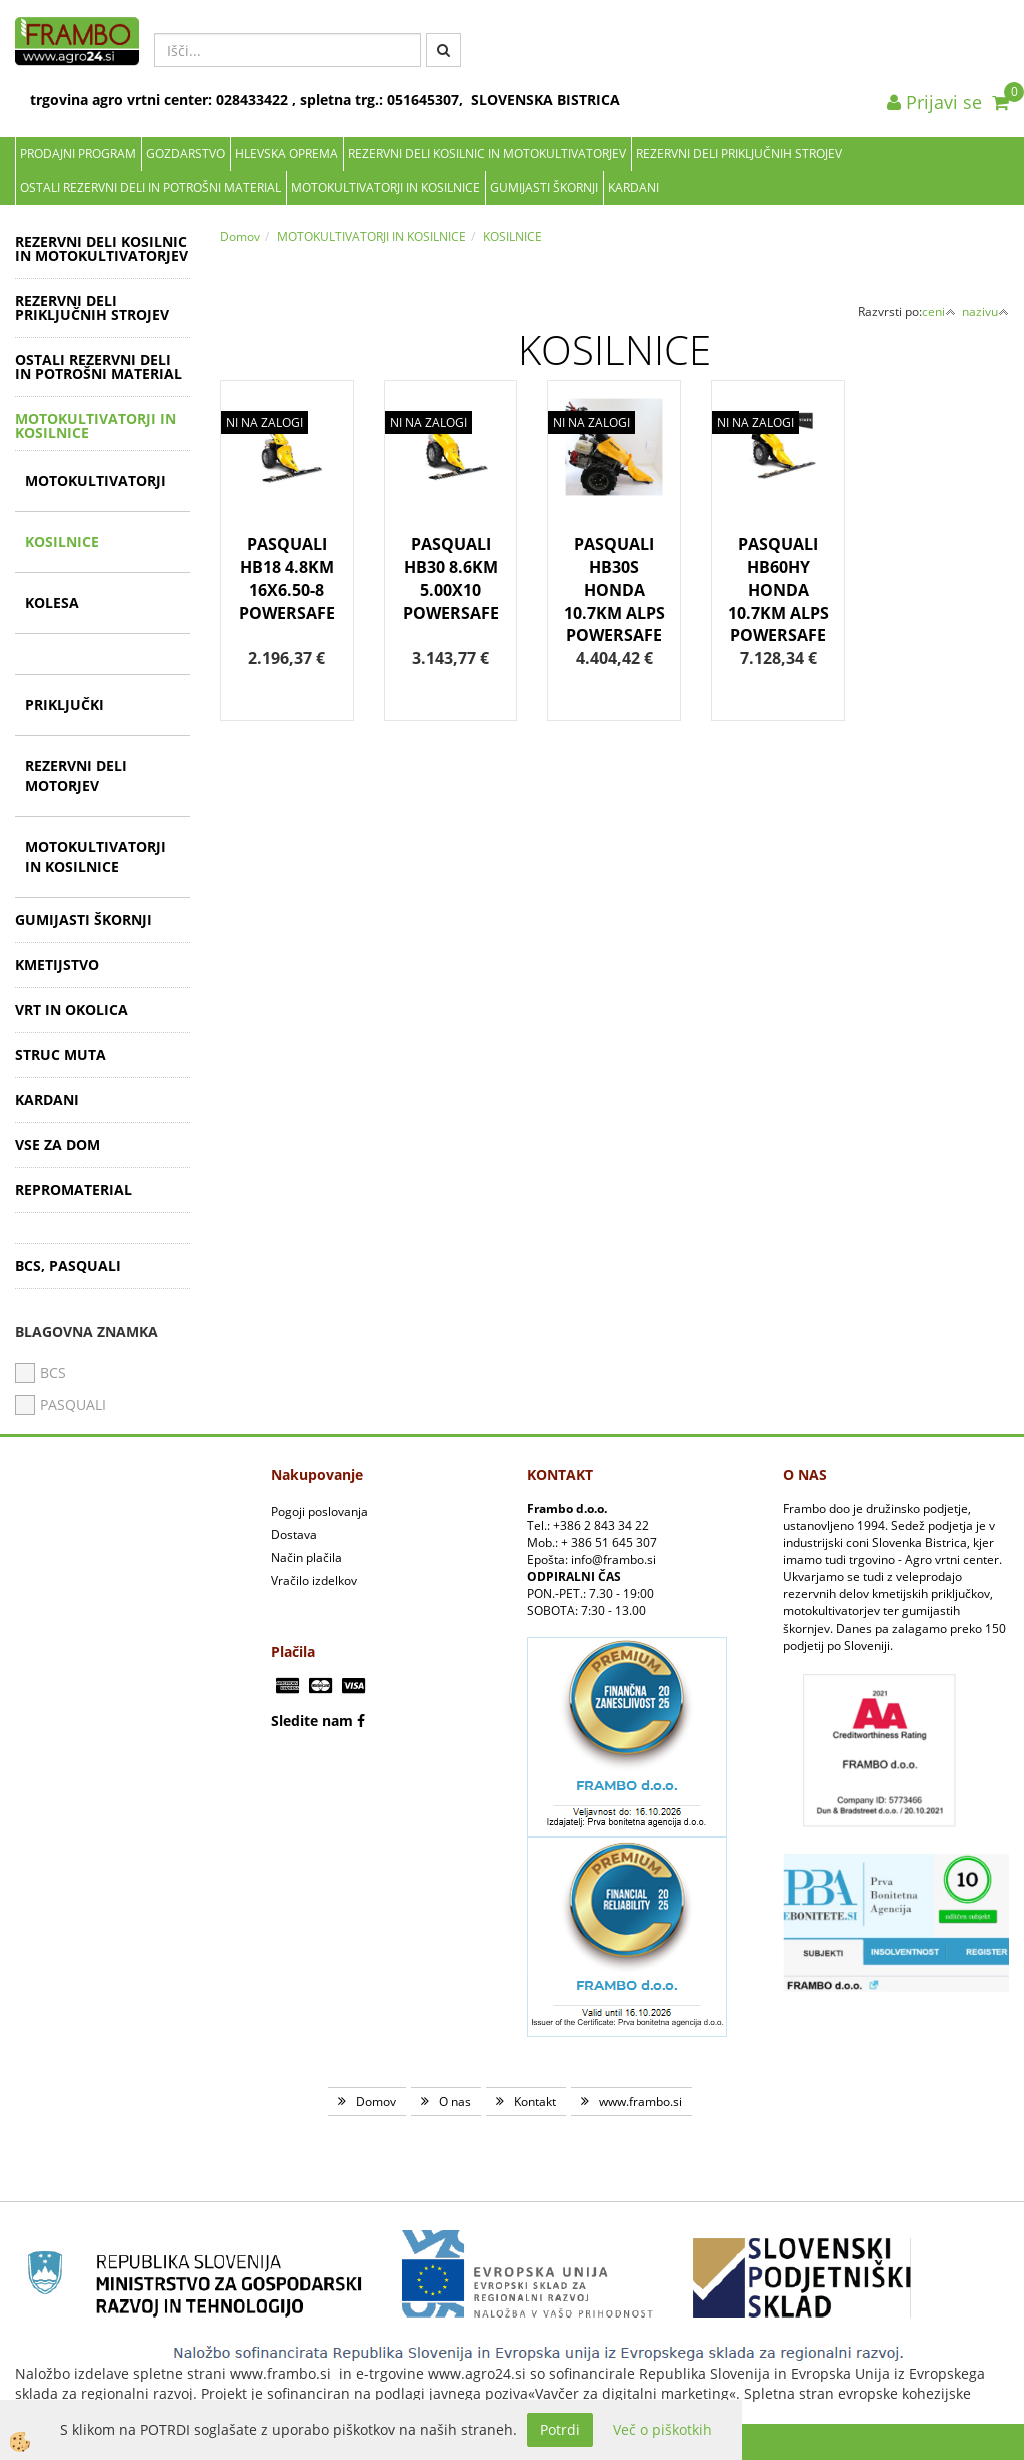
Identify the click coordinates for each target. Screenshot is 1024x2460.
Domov (240, 236)
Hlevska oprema (286, 153)
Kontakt (535, 2101)
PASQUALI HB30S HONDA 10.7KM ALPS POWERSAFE (614, 589)
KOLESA (52, 602)
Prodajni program (78, 153)
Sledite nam (312, 1720)
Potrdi (560, 2429)
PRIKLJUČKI (64, 704)
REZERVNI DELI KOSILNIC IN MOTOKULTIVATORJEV (487, 153)
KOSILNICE (62, 541)
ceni (939, 311)
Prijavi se (934, 102)
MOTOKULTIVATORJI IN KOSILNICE (385, 187)
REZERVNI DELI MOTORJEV (76, 775)
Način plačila (306, 1557)
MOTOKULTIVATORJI (95, 480)
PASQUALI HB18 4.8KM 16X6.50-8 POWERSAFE (287, 578)
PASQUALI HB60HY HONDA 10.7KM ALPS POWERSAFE (778, 589)
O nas (455, 2101)
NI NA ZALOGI (264, 422)
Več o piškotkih (662, 2429)
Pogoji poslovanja (319, 1511)
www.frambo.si (640, 2101)
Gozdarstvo (185, 153)
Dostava (294, 1534)
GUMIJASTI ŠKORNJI (544, 187)
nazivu (985, 311)
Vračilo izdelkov (314, 1580)
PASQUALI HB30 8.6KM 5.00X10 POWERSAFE (451, 578)
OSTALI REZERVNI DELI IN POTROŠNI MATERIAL (150, 187)
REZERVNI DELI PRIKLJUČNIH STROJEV (739, 153)
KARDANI (633, 187)
